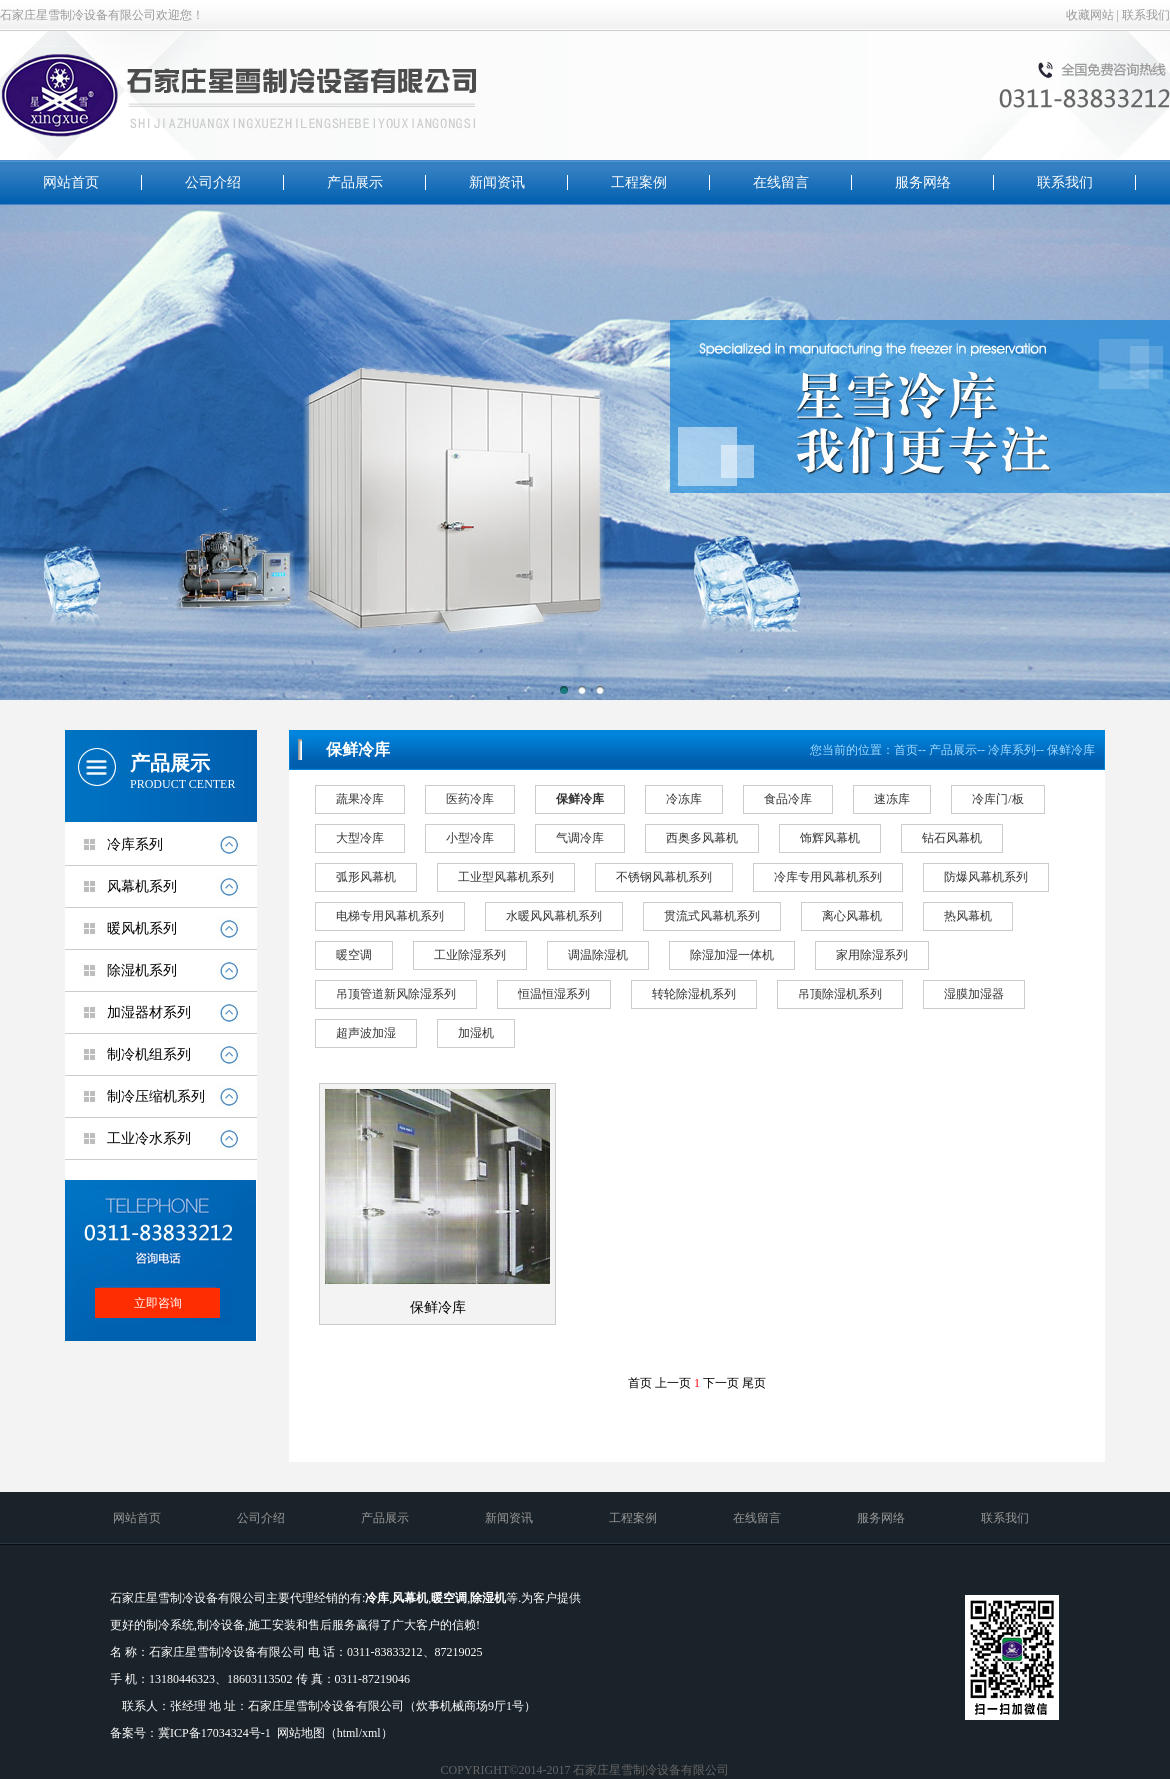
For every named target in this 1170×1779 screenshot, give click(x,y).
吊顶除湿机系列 (840, 994)
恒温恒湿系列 (554, 994)
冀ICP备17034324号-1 (214, 1733)
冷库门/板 (997, 799)
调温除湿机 (598, 955)
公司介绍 (213, 182)
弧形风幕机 (366, 877)
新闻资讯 (497, 182)
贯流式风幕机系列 (712, 916)
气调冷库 (580, 838)
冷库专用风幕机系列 (828, 877)
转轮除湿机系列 (694, 994)
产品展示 (355, 182)
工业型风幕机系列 (506, 877)
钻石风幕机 (952, 838)
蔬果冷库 (360, 799)
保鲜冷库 (1071, 750)
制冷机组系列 (149, 1054)
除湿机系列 (142, 970)
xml (371, 1733)
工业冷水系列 (149, 1138)
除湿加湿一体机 (732, 955)
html (348, 1733)
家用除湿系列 (872, 955)
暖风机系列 (142, 928)
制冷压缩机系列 (156, 1096)
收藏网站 (1090, 15)
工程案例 (639, 182)
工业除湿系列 (470, 955)
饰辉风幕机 (830, 838)
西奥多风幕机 (702, 838)
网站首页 (71, 182)
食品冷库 (788, 799)
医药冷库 (470, 799)
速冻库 (892, 799)
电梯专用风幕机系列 (390, 916)
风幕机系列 (142, 886)
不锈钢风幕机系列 (664, 877)
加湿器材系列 (149, 1012)
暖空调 (354, 955)
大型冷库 (360, 838)
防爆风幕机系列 (986, 877)
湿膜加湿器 (974, 994)
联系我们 (1146, 15)
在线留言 (781, 182)
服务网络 (923, 182)
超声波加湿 (366, 1033)
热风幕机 (968, 916)
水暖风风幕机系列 (554, 916)
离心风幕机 (852, 916)
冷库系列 (135, 844)
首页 (906, 750)
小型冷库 (470, 838)
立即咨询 (158, 1303)
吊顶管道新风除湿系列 (396, 994)
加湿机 (476, 1033)
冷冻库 (684, 799)
